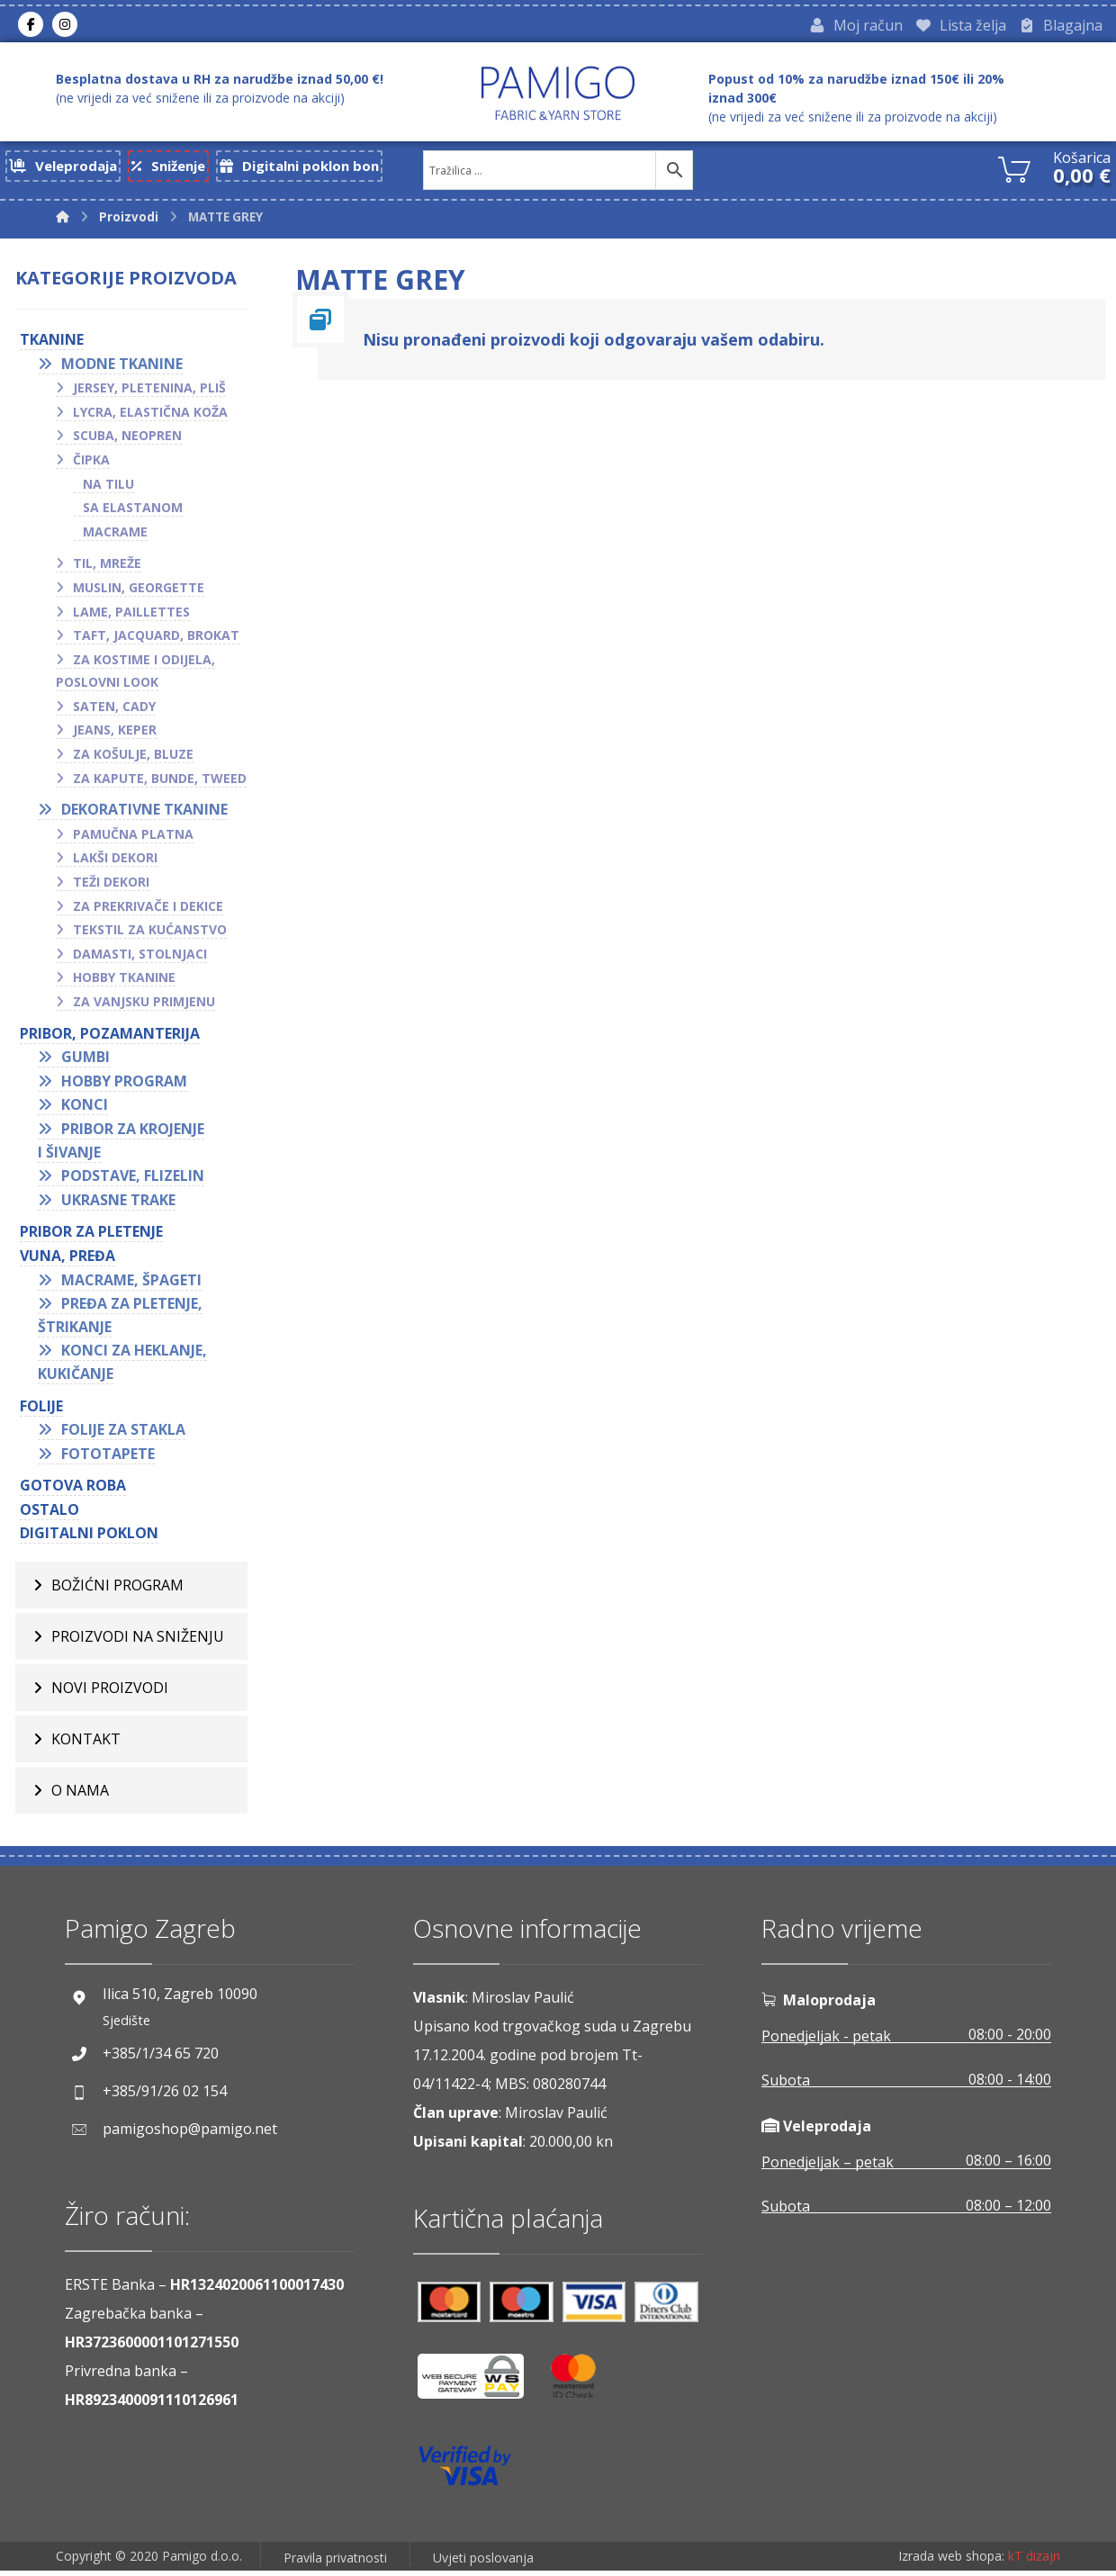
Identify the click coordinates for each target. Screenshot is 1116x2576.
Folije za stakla (123, 1434)
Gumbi (85, 1061)
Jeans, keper (115, 734)
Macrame (115, 536)
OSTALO (49, 1514)
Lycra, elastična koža (150, 416)
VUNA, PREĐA (67, 1260)
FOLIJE (41, 1410)
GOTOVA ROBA (73, 1490)
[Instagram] (64, 26)
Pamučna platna (133, 838)
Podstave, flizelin (132, 1180)
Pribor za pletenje (91, 1237)
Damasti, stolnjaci (140, 958)
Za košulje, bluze (133, 758)
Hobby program (124, 1085)
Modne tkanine (122, 368)
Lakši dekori (115, 862)
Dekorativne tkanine (144, 814)
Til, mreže (107, 568)
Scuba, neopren (127, 440)
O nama (80, 1795)
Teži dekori (111, 886)
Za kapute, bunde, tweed (160, 782)
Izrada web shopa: (951, 2562)
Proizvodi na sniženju (137, 1641)
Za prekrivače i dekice (148, 910)
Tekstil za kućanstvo (150, 934)
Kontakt (86, 1743)
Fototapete (108, 1458)
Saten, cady (114, 710)
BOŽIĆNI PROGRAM (117, 1589)
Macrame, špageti (131, 1284)
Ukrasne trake (118, 1204)
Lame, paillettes (131, 616)
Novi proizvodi (109, 1692)
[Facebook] (30, 26)
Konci (84, 1110)
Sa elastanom (133, 511)
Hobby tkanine (124, 982)
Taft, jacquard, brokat (156, 639)
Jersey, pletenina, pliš (149, 392)
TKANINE (52, 344)
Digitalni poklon (89, 1538)
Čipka (91, 464)
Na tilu (108, 488)
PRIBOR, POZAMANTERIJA (110, 1038)
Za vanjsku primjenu (144, 1005)
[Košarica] (1014, 172)
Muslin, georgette (138, 591)
